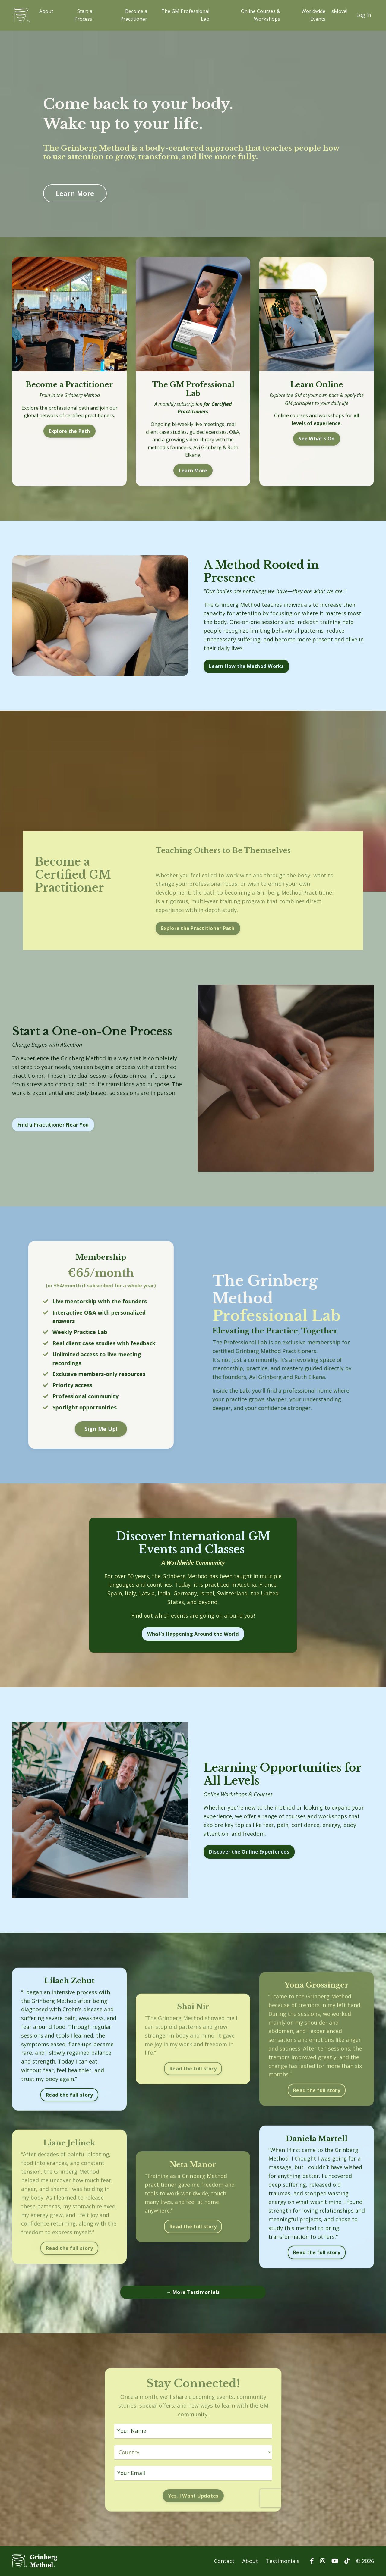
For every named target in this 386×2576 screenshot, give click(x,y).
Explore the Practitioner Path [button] (197, 928)
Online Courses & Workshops (260, 15)
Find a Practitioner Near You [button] (53, 1124)
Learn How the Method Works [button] (246, 666)
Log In (363, 15)
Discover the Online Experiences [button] (249, 1851)
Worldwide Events (313, 15)
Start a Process (83, 15)
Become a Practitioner (133, 15)
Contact (224, 2561)
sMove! (339, 11)
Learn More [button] (75, 193)
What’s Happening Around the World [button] (193, 1634)
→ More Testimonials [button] (193, 2292)
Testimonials (282, 2561)
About (46, 11)
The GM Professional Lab (185, 15)
